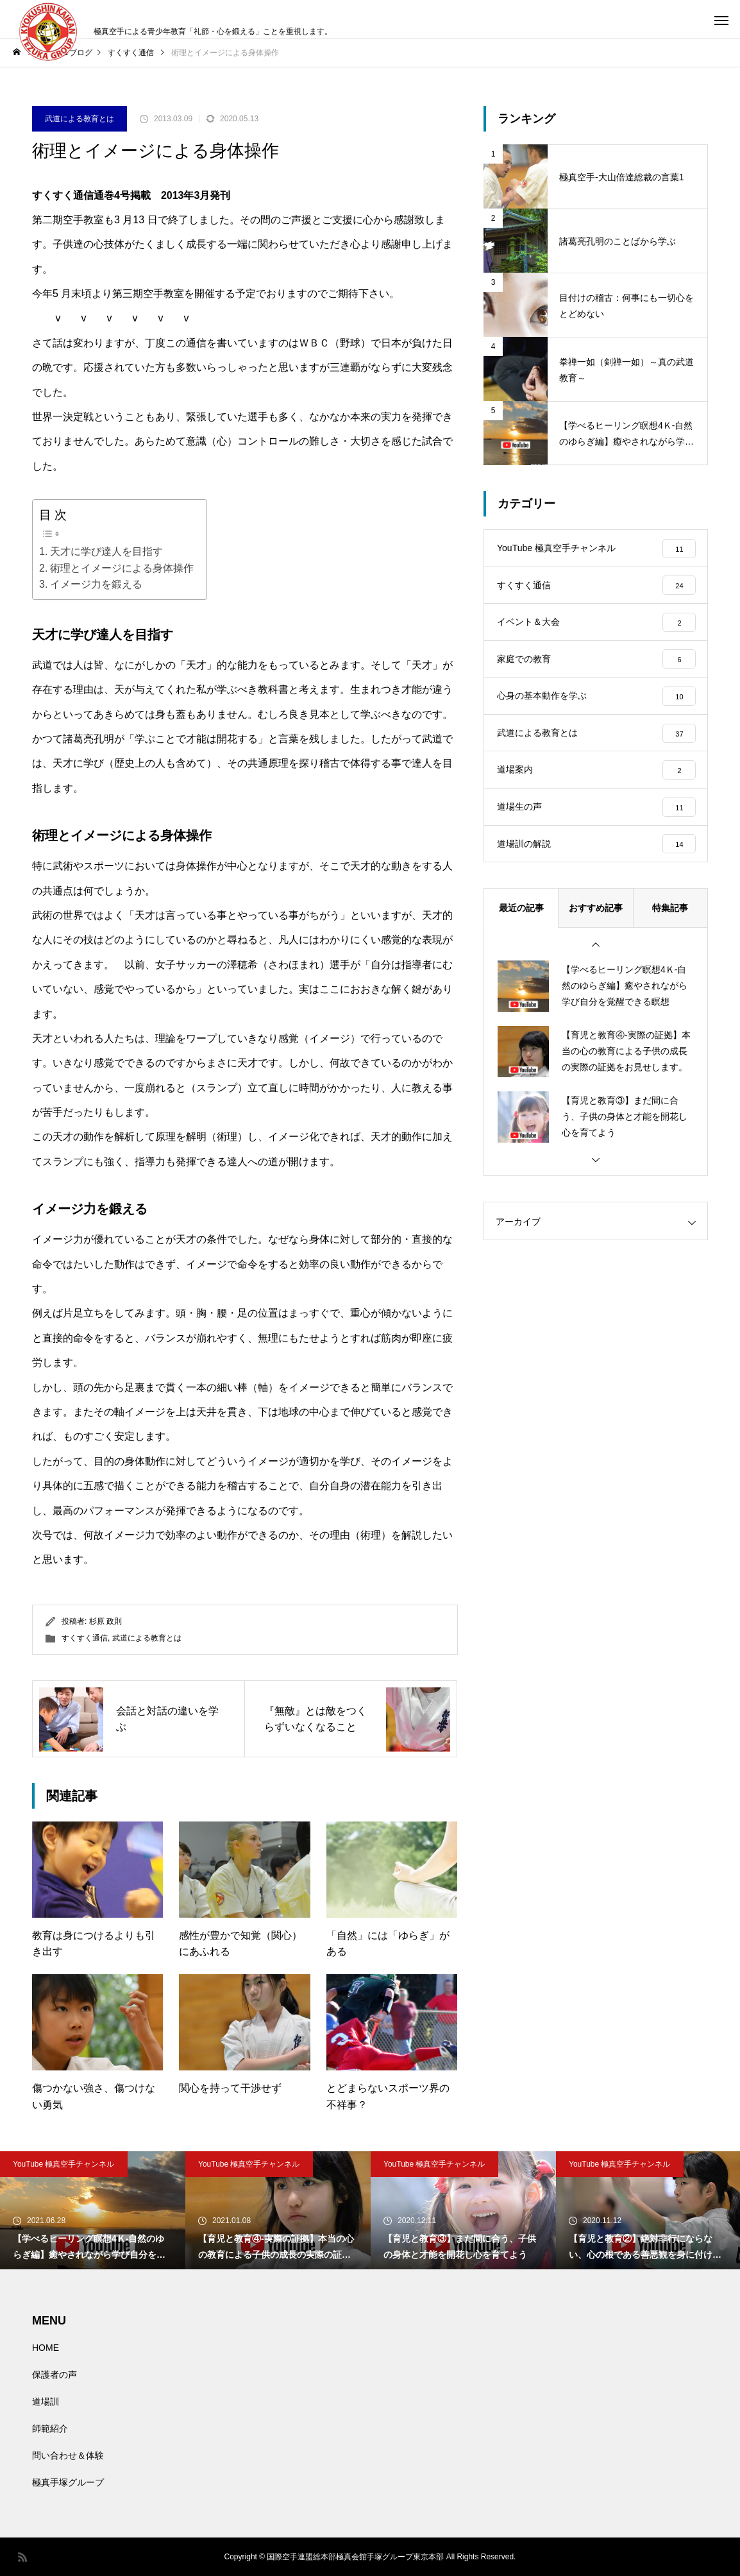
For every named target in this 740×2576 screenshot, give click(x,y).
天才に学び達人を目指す (106, 551)
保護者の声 (54, 2374)
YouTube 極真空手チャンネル (64, 2164)
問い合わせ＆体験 (68, 2455)
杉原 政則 (105, 1621)
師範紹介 (50, 2428)
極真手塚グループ (68, 2482)
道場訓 (45, 2401)
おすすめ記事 (596, 922)
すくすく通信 (85, 1637)
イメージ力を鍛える (96, 584)
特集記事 (670, 922)
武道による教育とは (79, 118)
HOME (45, 2347)
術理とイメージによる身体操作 (122, 568)
